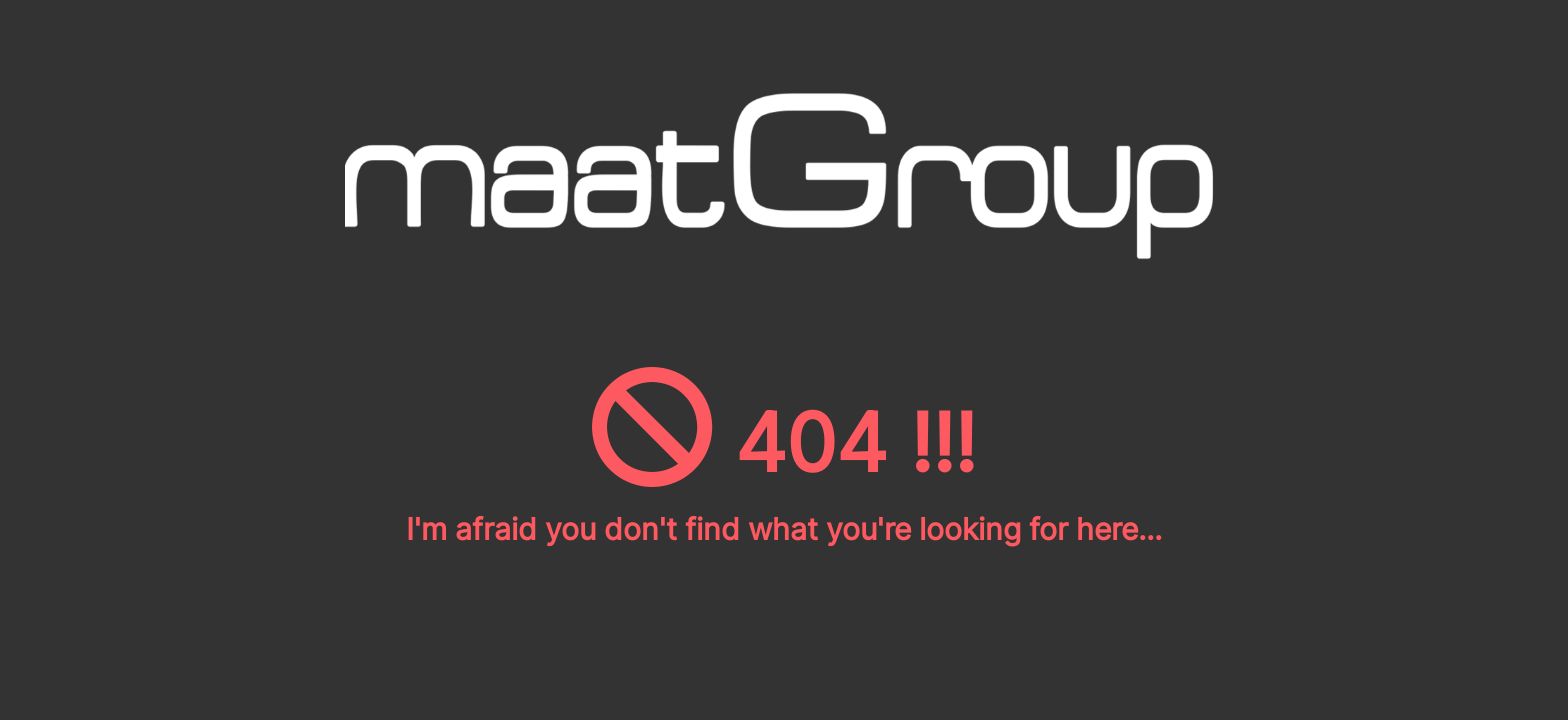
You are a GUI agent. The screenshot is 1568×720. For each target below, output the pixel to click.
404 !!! (784, 442)
